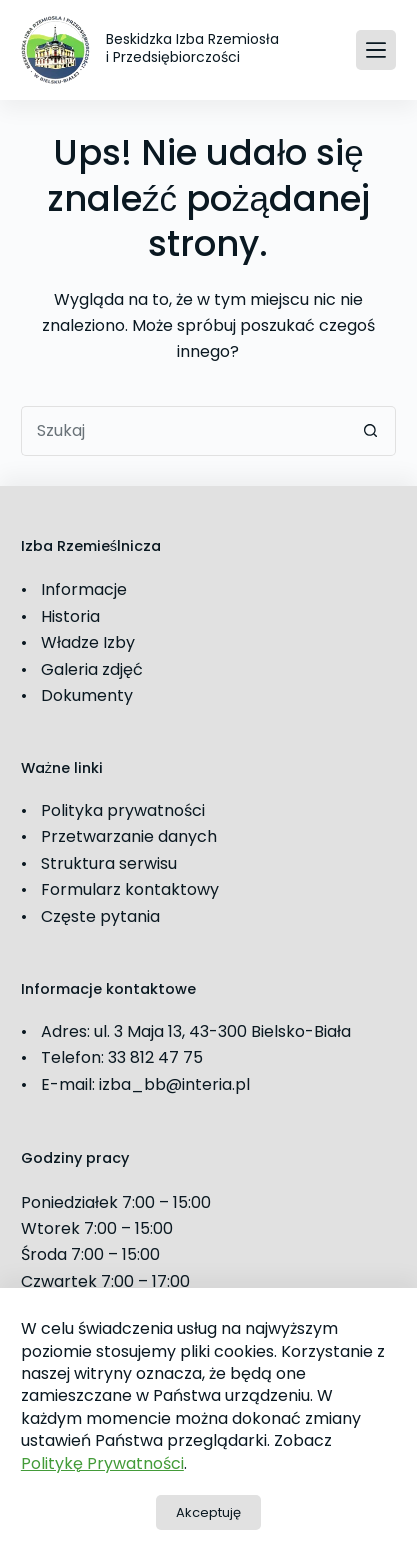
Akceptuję (208, 1512)
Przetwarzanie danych (129, 836)
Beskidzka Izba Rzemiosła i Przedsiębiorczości (192, 48)
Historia (70, 616)
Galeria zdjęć (92, 669)
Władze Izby (88, 642)
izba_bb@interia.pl (174, 1084)
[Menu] (376, 50)
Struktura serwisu (109, 863)
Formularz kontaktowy (130, 889)
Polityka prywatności (123, 810)
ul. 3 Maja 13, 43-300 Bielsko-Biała (222, 1031)
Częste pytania (100, 916)
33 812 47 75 (155, 1057)
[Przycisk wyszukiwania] (371, 431)
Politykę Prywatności (102, 1463)
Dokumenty (87, 695)
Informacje (84, 589)
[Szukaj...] (183, 431)
